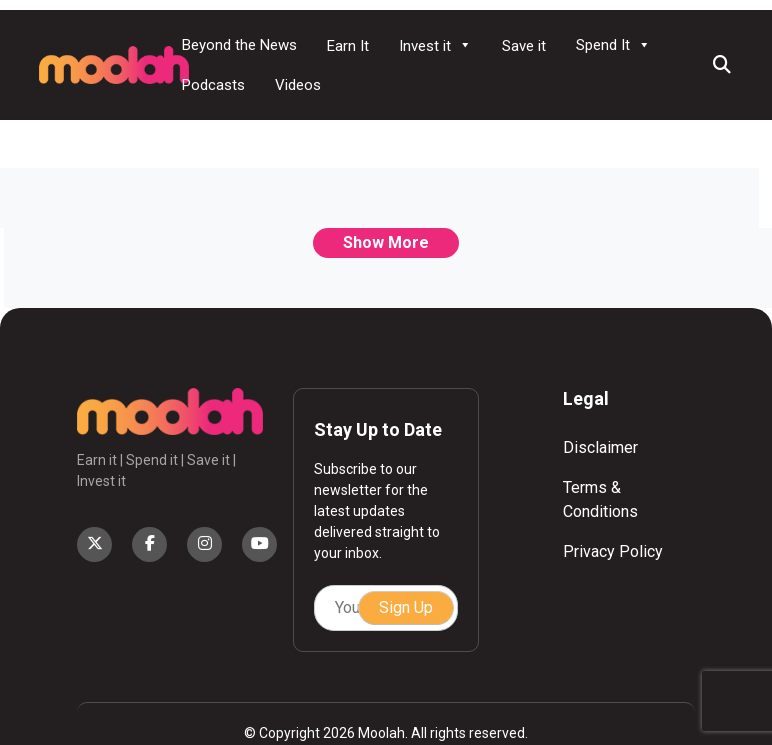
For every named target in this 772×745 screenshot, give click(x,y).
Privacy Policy (613, 551)
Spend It (613, 45)
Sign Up (406, 607)
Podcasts (213, 85)
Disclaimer (600, 447)
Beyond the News (239, 45)
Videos (298, 85)
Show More (386, 242)
